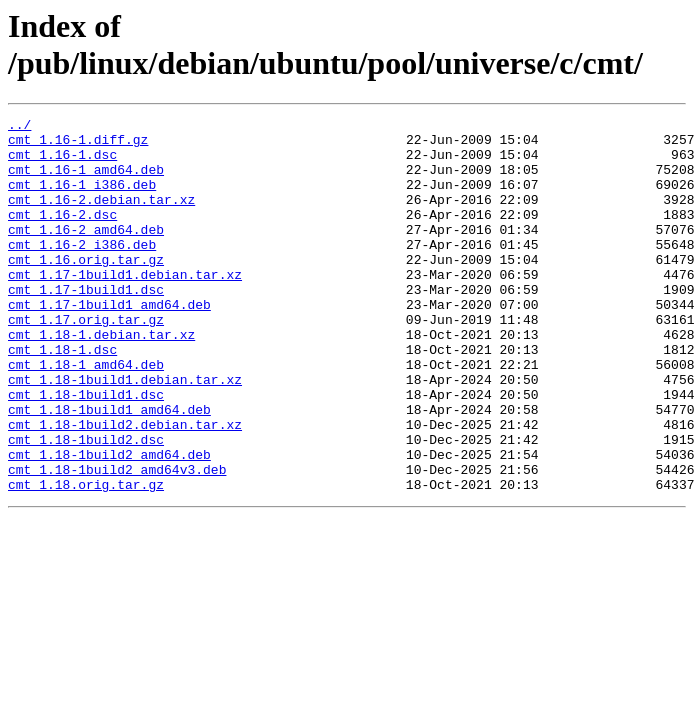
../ (19, 127)
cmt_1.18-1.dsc (62, 397)
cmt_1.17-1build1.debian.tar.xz (125, 307)
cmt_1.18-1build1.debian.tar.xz (125, 433)
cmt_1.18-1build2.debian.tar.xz (125, 487)
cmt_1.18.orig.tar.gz (86, 559)
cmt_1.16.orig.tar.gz (86, 289)
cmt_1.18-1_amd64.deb (86, 415)
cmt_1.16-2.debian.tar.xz (101, 217)
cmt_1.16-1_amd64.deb (86, 181)
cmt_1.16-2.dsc (62, 235)
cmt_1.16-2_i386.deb (82, 271)
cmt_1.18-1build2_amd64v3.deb (117, 541)
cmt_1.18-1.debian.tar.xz (101, 379)
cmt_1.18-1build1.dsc (86, 451)
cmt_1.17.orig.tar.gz (86, 361)
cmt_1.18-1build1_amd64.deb (109, 469)
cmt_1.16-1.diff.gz (78, 145)
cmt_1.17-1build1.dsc (86, 325)
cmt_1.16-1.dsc (62, 163)
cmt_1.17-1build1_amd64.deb (109, 343)
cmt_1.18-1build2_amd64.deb (109, 523)
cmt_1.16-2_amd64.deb (86, 253)
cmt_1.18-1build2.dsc (86, 505)
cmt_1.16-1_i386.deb (82, 199)
